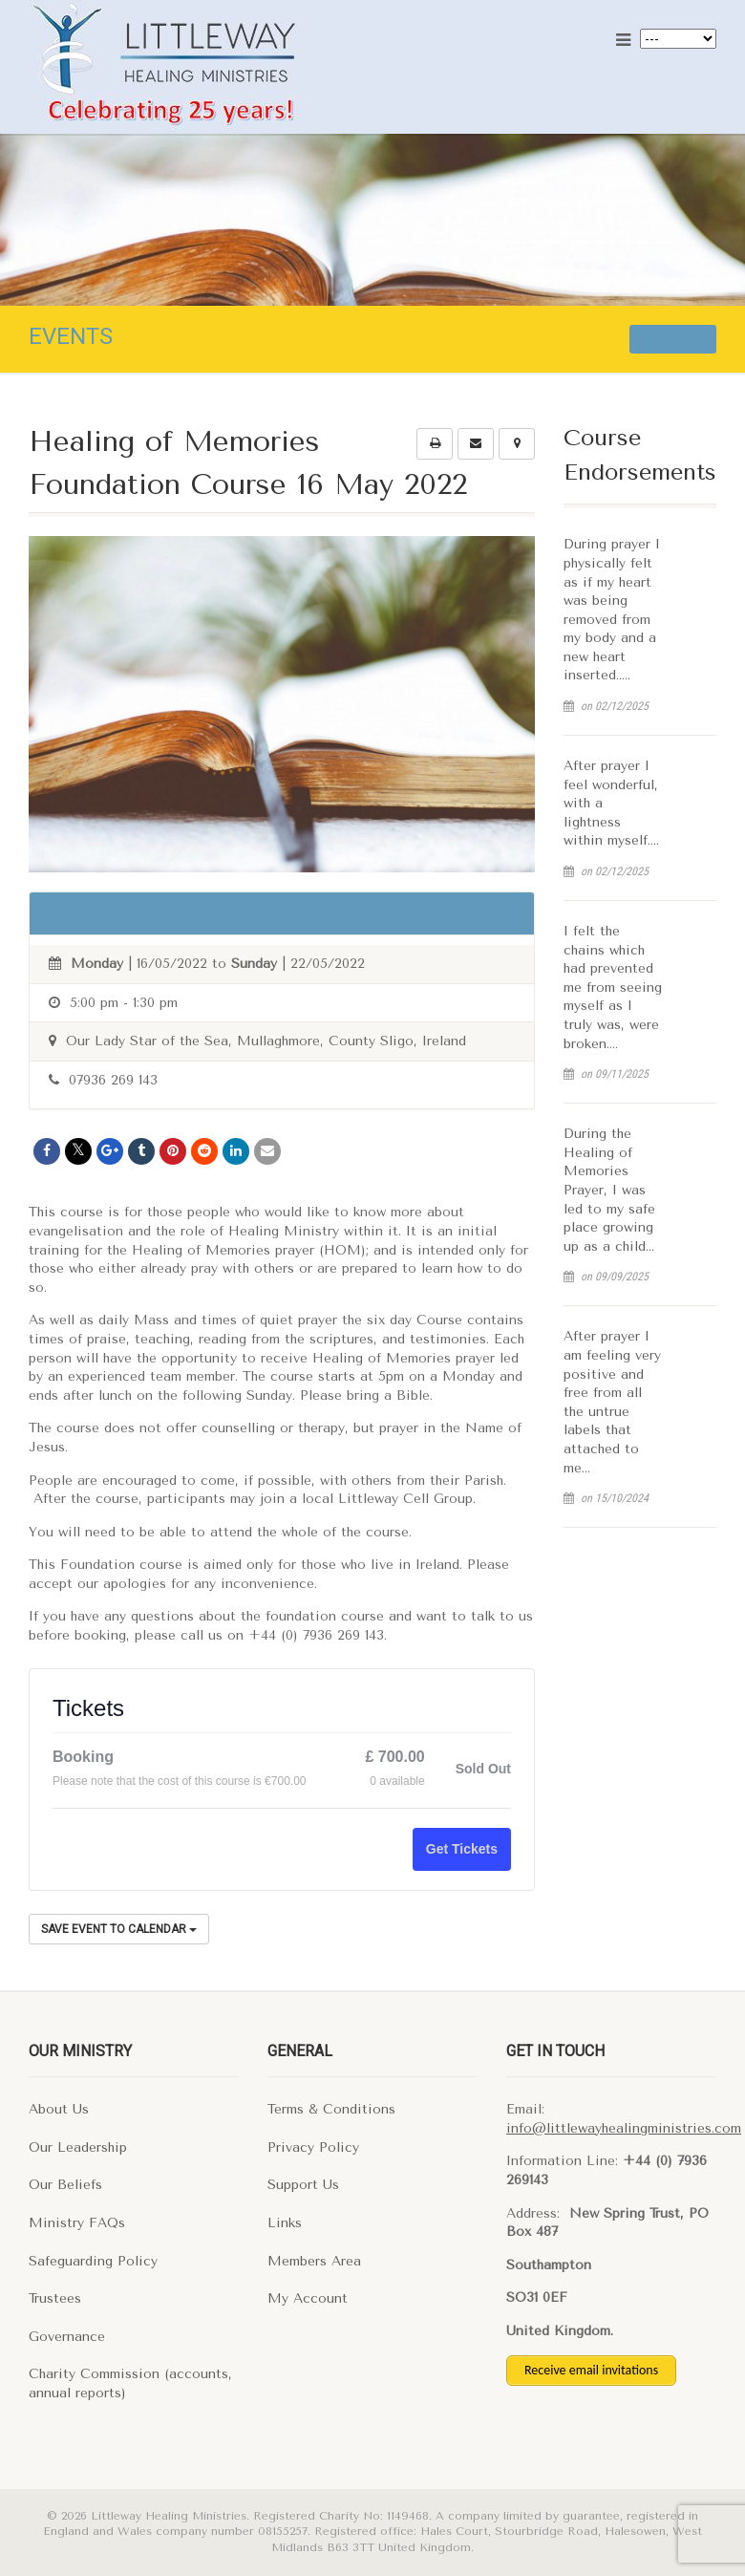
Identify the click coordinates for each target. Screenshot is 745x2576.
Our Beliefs (65, 2185)
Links (284, 2223)
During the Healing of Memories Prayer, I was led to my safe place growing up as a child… (609, 1190)
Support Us (303, 2185)
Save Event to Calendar (119, 1929)
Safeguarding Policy (93, 2261)
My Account (307, 2298)
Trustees (55, 2298)
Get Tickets (462, 1849)
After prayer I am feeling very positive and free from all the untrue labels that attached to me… (612, 1401)
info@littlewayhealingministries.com (623, 2128)
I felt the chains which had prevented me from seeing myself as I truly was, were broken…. (613, 987)
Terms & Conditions (331, 2109)
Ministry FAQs (77, 2223)
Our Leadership (78, 2147)
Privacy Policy (313, 2147)
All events (673, 339)
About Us (59, 2109)
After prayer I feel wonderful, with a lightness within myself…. (611, 803)
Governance (67, 2337)
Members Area (314, 2261)
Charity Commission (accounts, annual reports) (130, 2383)
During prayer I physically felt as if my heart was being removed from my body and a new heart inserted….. (612, 609)
